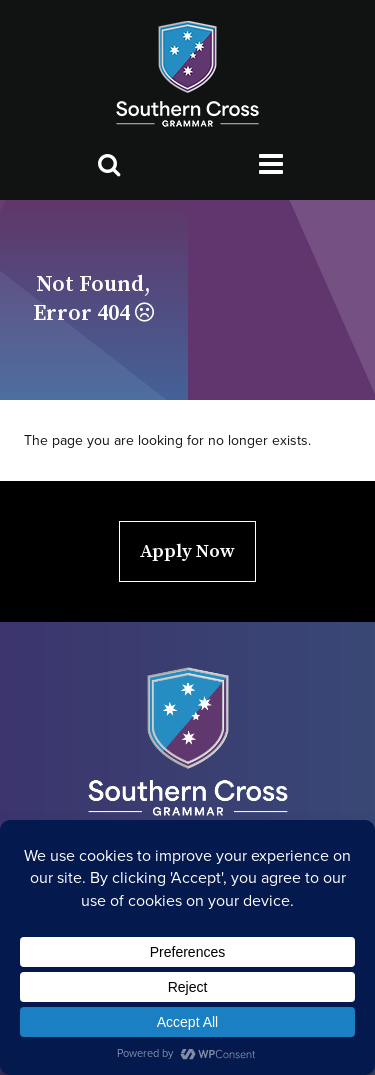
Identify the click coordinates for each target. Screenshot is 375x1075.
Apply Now (187, 551)
